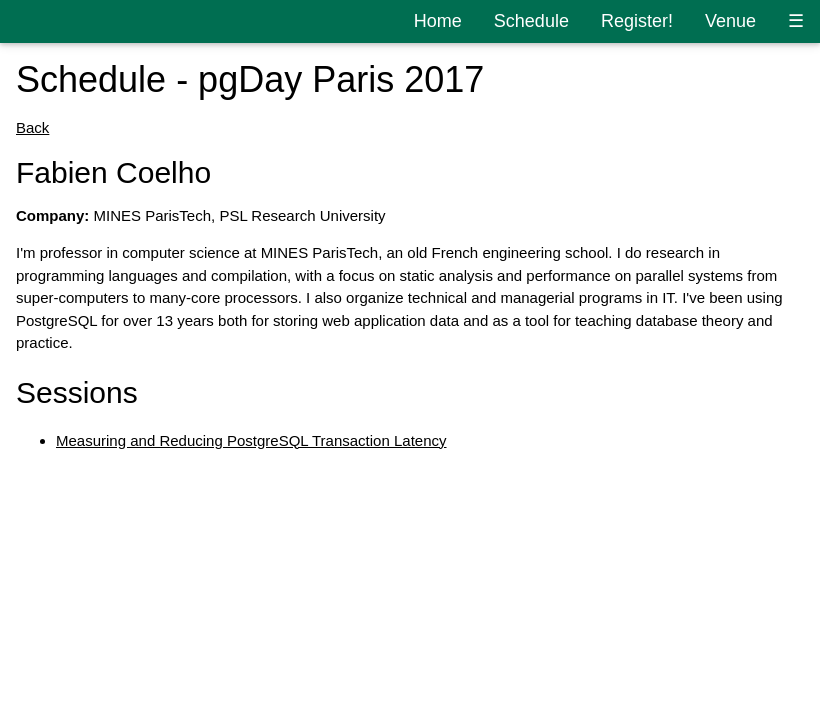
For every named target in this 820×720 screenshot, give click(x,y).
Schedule (531, 21)
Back (32, 127)
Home (438, 21)
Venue (730, 21)
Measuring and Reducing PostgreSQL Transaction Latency (251, 440)
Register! (637, 21)
